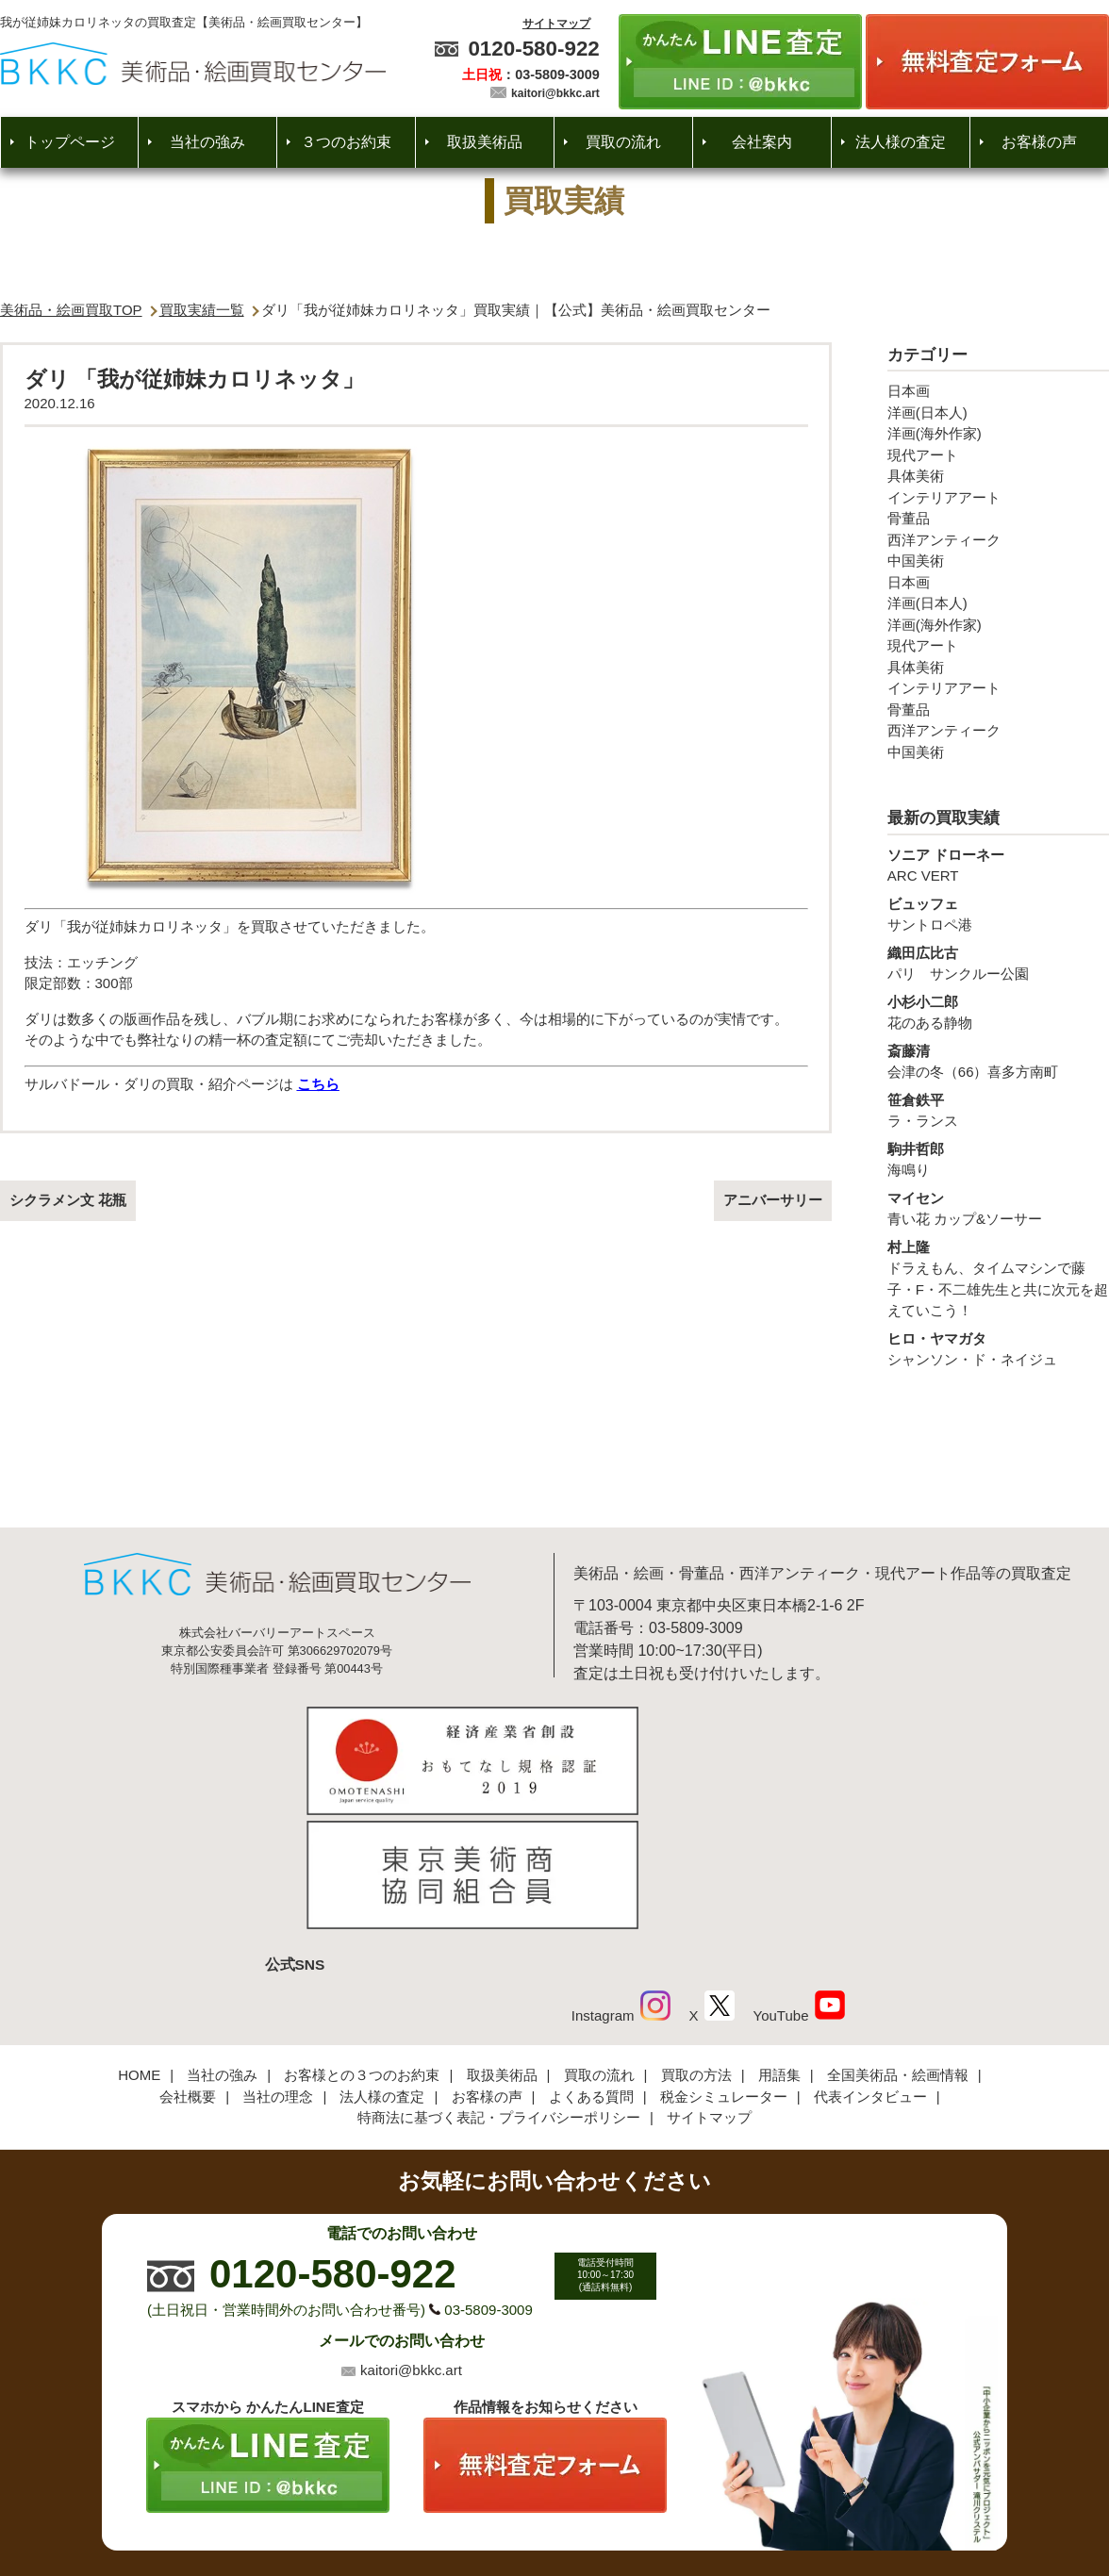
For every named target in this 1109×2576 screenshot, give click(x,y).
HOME (139, 1945)
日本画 (908, 391)
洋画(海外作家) (934, 433)
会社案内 (762, 142)
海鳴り (998, 1159)
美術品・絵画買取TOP (71, 310)
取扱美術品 (484, 142)
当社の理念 (277, 1966)
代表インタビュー (870, 1966)
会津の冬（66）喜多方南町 (998, 1061)
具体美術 (915, 476)
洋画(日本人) (927, 413)
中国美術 (915, 561)
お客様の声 (1039, 142)
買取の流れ (623, 142)
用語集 (779, 1945)
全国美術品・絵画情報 (897, 1945)
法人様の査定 (900, 142)
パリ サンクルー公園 (998, 963)
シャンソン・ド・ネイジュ (998, 1348)
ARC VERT (998, 864)
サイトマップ (556, 23)
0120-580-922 (533, 48)
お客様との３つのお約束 (361, 1945)
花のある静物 (998, 1012)
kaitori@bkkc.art (555, 93)
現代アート (922, 455)
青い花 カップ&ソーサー (998, 1208)
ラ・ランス (998, 1110)
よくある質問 (591, 1966)
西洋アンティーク (944, 540)
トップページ (70, 142)
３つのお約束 (346, 142)
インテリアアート (944, 497)
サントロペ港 (998, 913)
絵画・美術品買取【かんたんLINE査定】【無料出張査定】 (193, 63)
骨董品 (908, 518)
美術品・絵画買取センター (522, 2504)
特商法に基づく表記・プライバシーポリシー (498, 1987)
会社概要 (187, 1966)
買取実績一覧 (201, 310)
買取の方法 (696, 1945)
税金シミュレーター (723, 1966)
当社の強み (207, 142)
